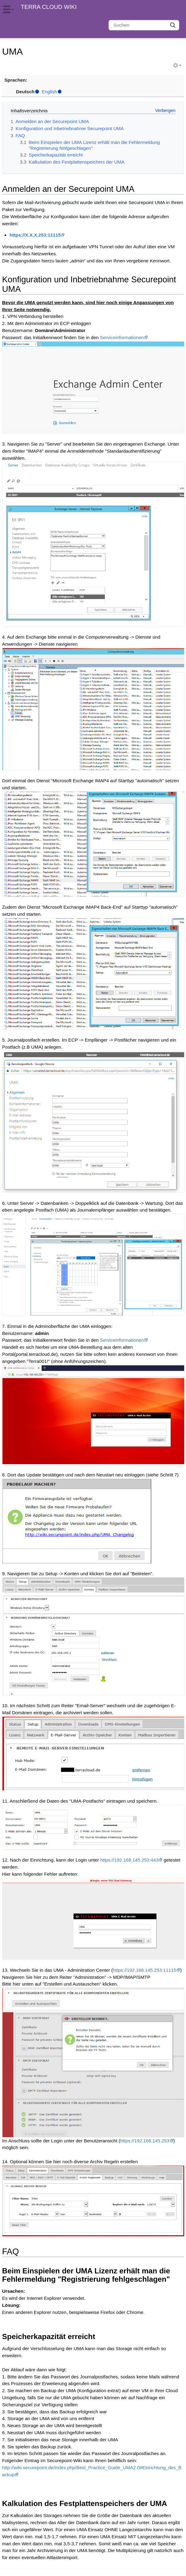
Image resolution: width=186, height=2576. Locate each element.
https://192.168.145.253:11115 (144, 1970)
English (49, 91)
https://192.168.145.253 (144, 2140)
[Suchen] (144, 25)
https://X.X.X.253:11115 (35, 235)
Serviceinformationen (122, 337)
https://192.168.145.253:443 (129, 1859)
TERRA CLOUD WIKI (49, 7)
